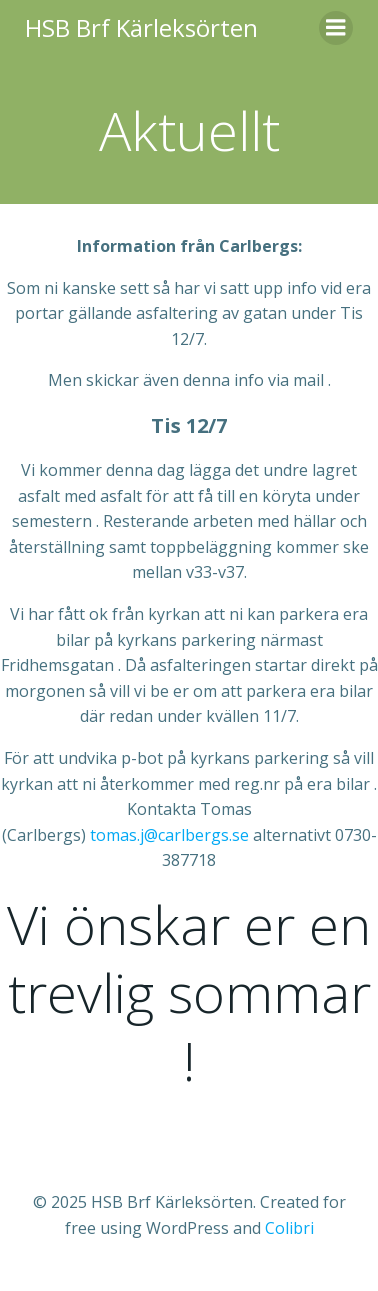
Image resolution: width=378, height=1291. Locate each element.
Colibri (289, 1228)
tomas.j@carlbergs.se (169, 835)
